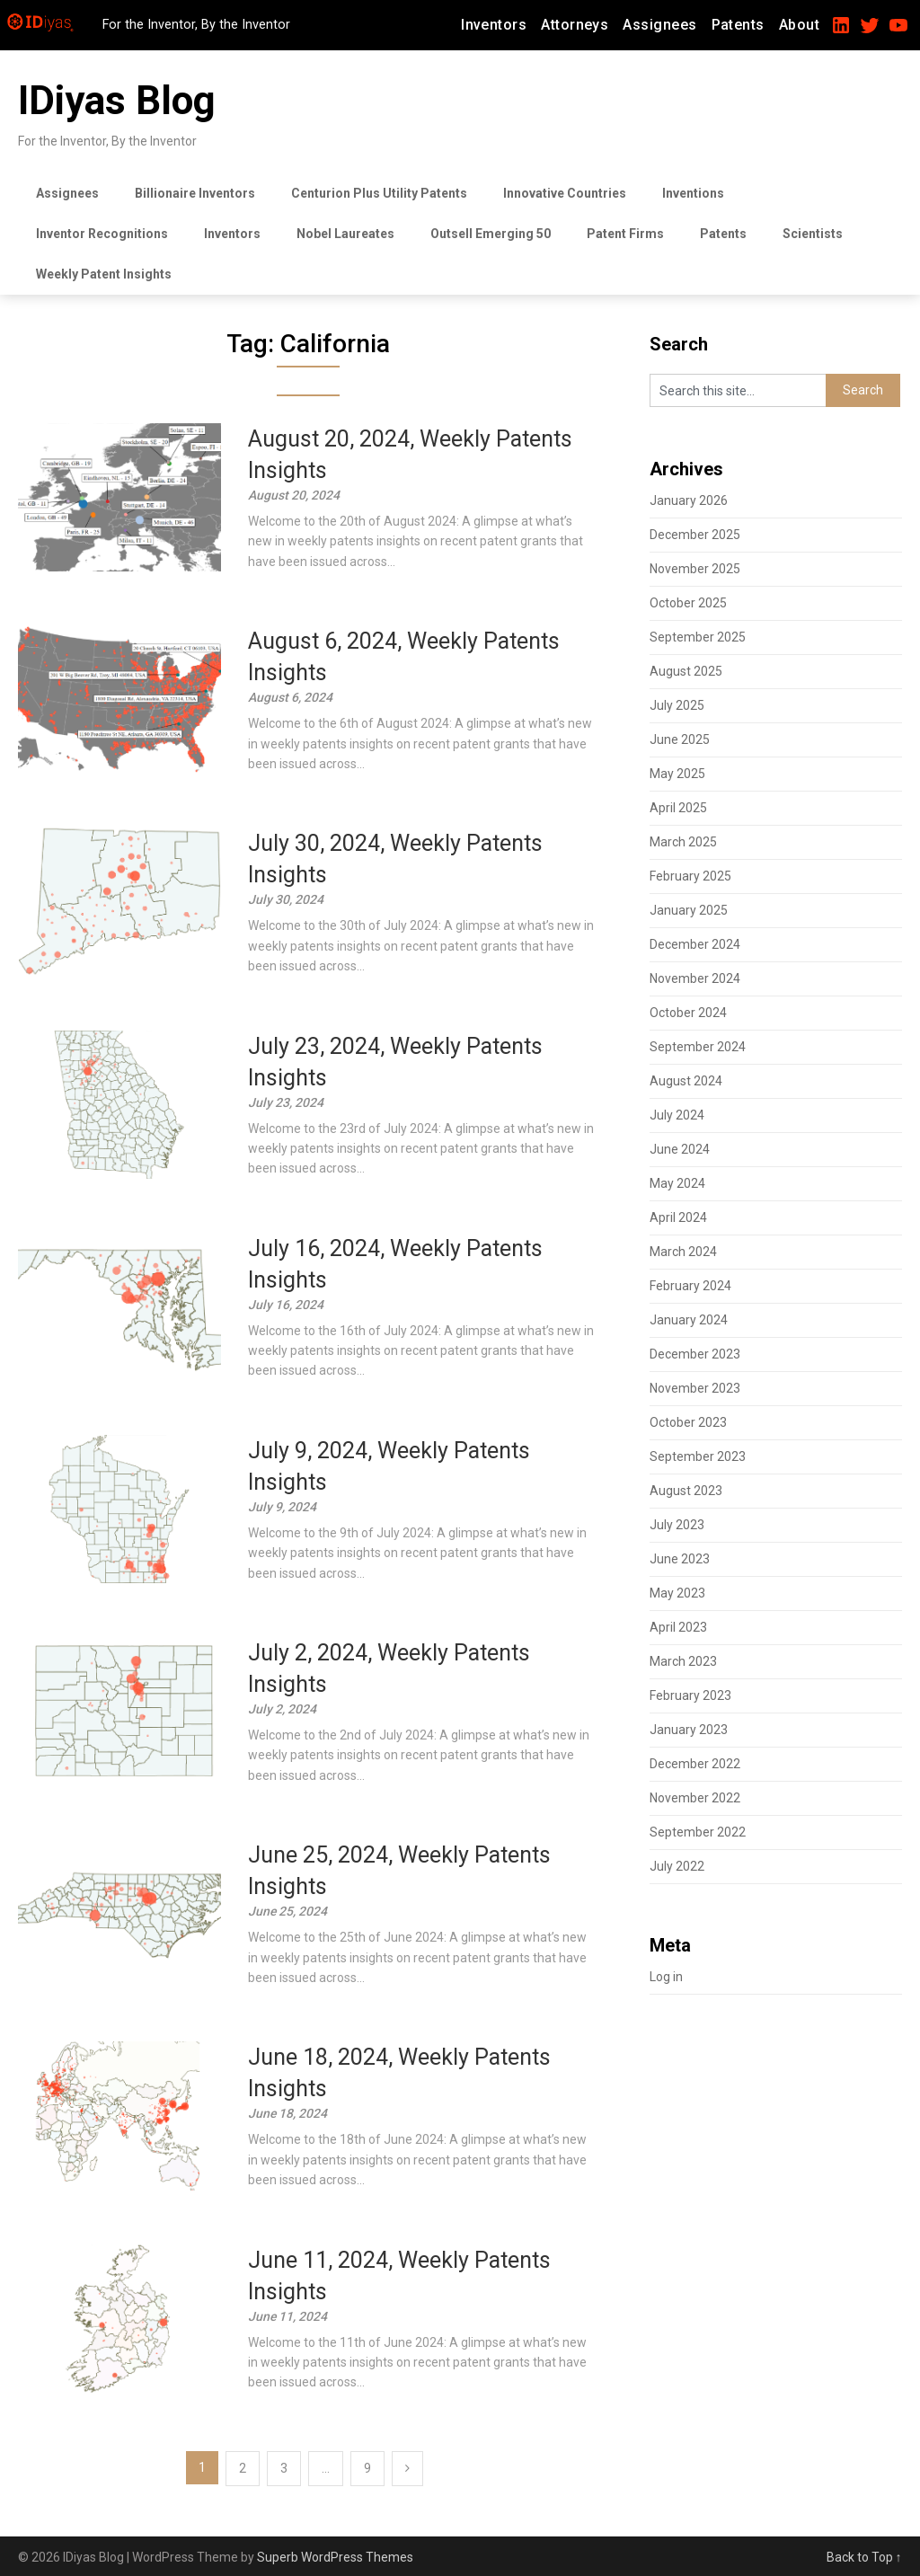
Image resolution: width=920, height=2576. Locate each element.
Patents (738, 24)
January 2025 (689, 910)
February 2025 (690, 876)
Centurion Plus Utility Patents (379, 193)
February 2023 (690, 1695)
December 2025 (695, 534)
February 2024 (690, 1286)
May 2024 (677, 1183)
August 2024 (686, 1081)
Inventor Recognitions (102, 233)
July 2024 (677, 1115)
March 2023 (683, 1661)
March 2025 (683, 842)
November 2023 (695, 1388)
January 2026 (689, 500)
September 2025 (698, 637)
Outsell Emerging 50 (490, 233)
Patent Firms (625, 233)
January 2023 (689, 1729)
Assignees (659, 24)
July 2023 (677, 1525)
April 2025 (678, 808)
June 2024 (680, 1149)
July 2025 (677, 705)
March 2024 (683, 1251)
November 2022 (695, 1798)
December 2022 (695, 1764)
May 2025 (677, 773)
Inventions (693, 193)
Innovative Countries (564, 193)
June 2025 (680, 739)
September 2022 (698, 1832)
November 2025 (695, 569)
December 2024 (695, 944)
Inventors (493, 24)
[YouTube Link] (898, 18)
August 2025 (686, 671)
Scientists (813, 233)
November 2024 (695, 978)
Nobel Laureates (345, 233)
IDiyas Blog (117, 100)
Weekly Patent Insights (104, 274)
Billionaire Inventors (195, 193)
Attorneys (574, 24)
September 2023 (698, 1456)
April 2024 (678, 1217)
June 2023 (680, 1559)
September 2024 (698, 1047)
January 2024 (689, 1320)
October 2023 (688, 1422)
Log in (666, 1977)
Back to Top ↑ (864, 2557)
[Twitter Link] (869, 18)
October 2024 (688, 1012)
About (799, 24)
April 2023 (678, 1627)
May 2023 (677, 1593)
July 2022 (677, 1866)
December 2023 (695, 1354)
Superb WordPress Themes (335, 2557)
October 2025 (688, 603)
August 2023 (686, 1490)
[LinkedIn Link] (841, 18)
